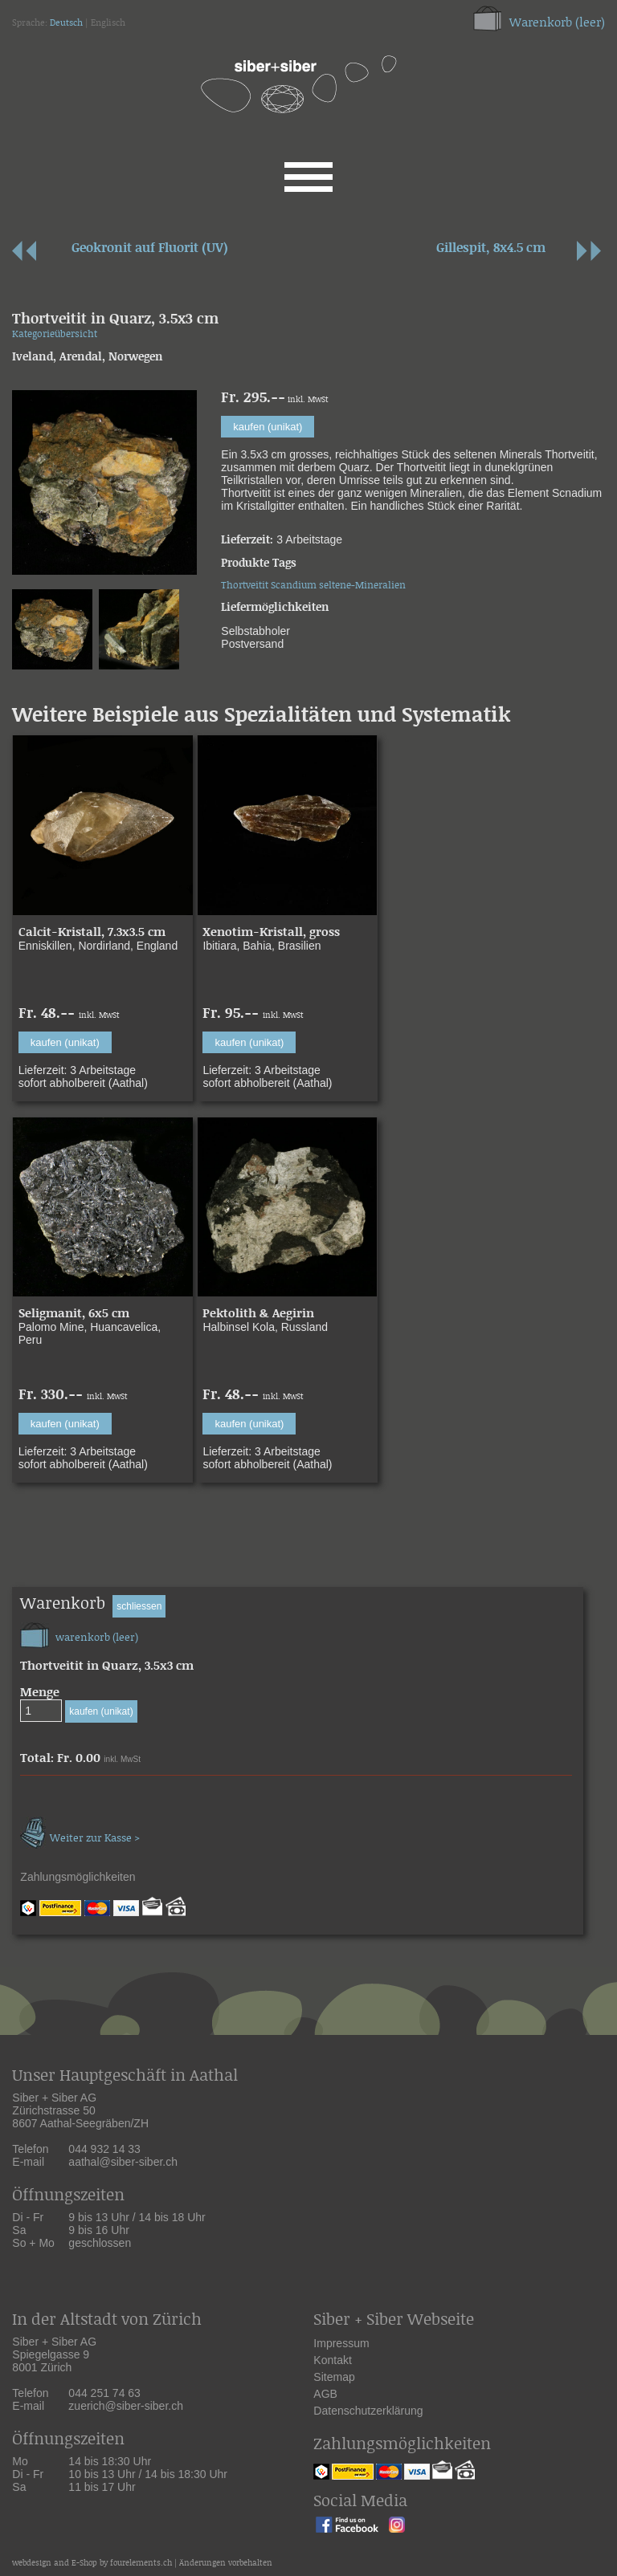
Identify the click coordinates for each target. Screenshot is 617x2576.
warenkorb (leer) (79, 1633)
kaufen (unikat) (267, 427)
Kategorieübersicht (54, 334)
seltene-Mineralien (362, 585)
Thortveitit (244, 585)
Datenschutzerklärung (368, 2410)
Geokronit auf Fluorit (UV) (150, 248)
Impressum (341, 2343)
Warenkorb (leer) (557, 23)
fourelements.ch (141, 2563)
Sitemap (333, 2376)
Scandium (294, 585)
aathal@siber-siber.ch (123, 2161)
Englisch (108, 23)
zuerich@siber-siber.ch (125, 2405)
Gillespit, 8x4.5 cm (490, 248)
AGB (325, 2393)
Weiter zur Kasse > (80, 1831)
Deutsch (66, 23)
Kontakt (332, 2360)
